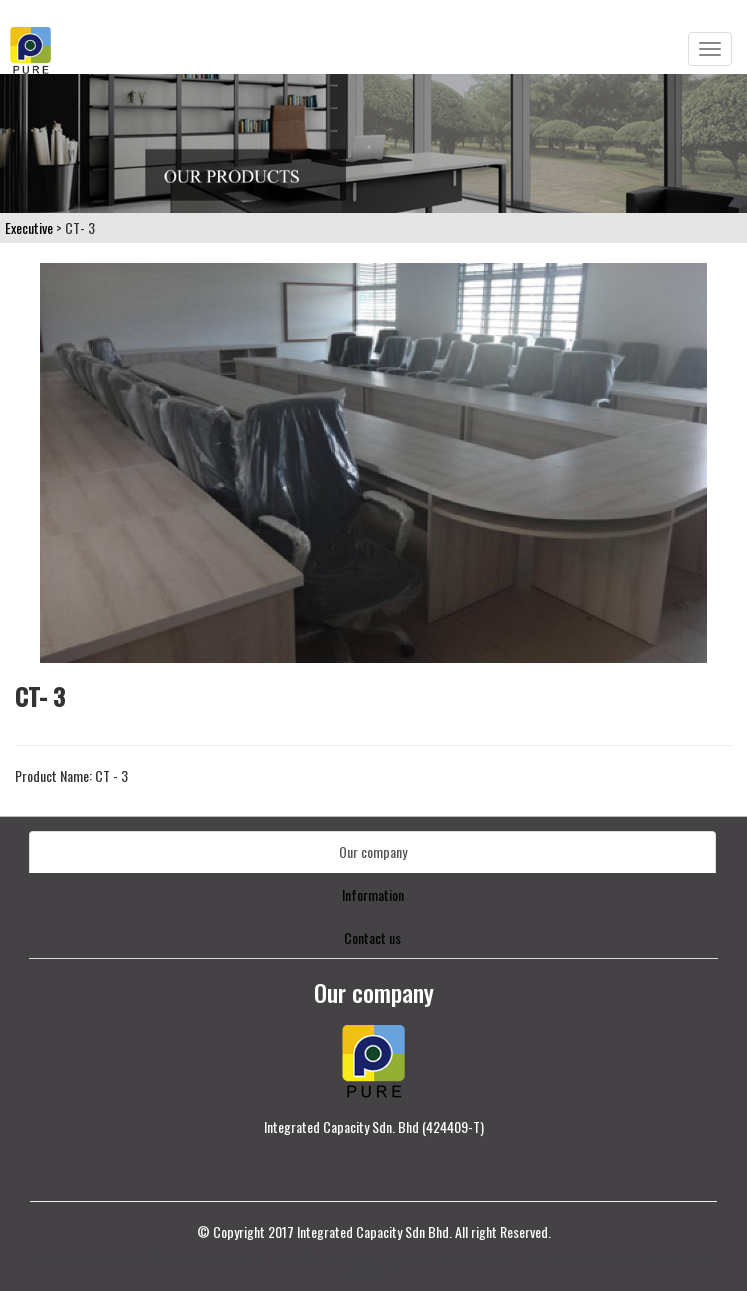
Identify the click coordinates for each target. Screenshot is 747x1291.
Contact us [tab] (372, 937)
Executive (29, 227)
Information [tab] (373, 894)
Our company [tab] (373, 851)
